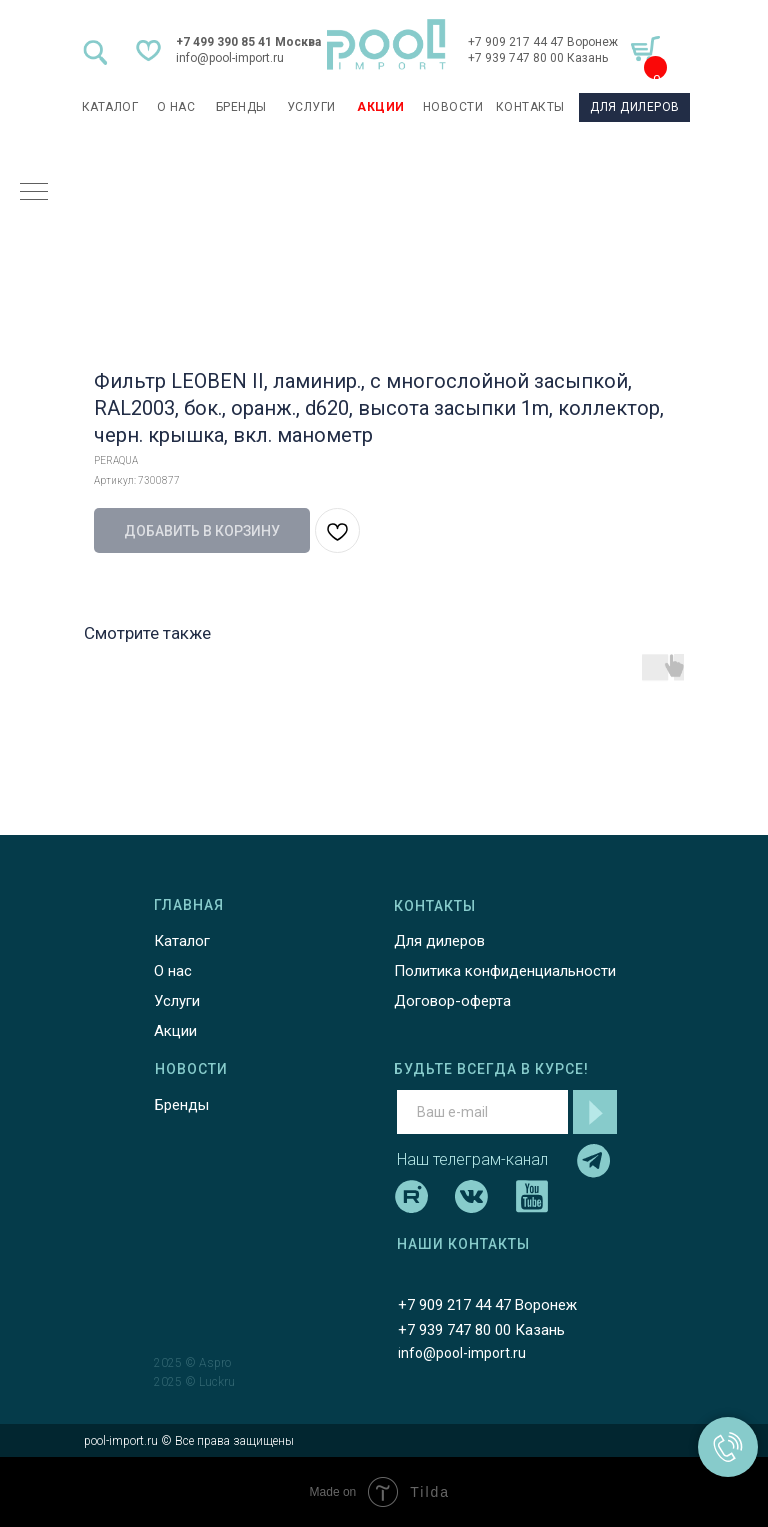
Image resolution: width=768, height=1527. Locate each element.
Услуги (177, 1001)
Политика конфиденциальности (505, 971)
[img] (386, 44)
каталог (110, 107)
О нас (173, 971)
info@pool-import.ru (230, 58)
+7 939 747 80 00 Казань (538, 58)
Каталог (182, 941)
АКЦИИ (381, 107)
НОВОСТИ (453, 107)
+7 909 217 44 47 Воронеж (543, 42)
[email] (482, 1112)
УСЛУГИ (311, 107)
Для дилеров (439, 941)
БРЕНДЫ (241, 107)
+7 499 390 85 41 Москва (248, 42)
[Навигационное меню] (34, 193)
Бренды (182, 1105)
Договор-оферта (452, 1001)
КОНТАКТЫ (530, 107)
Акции (175, 1031)
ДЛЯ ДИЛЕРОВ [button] (635, 107)
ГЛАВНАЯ (189, 905)
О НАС (176, 107)
